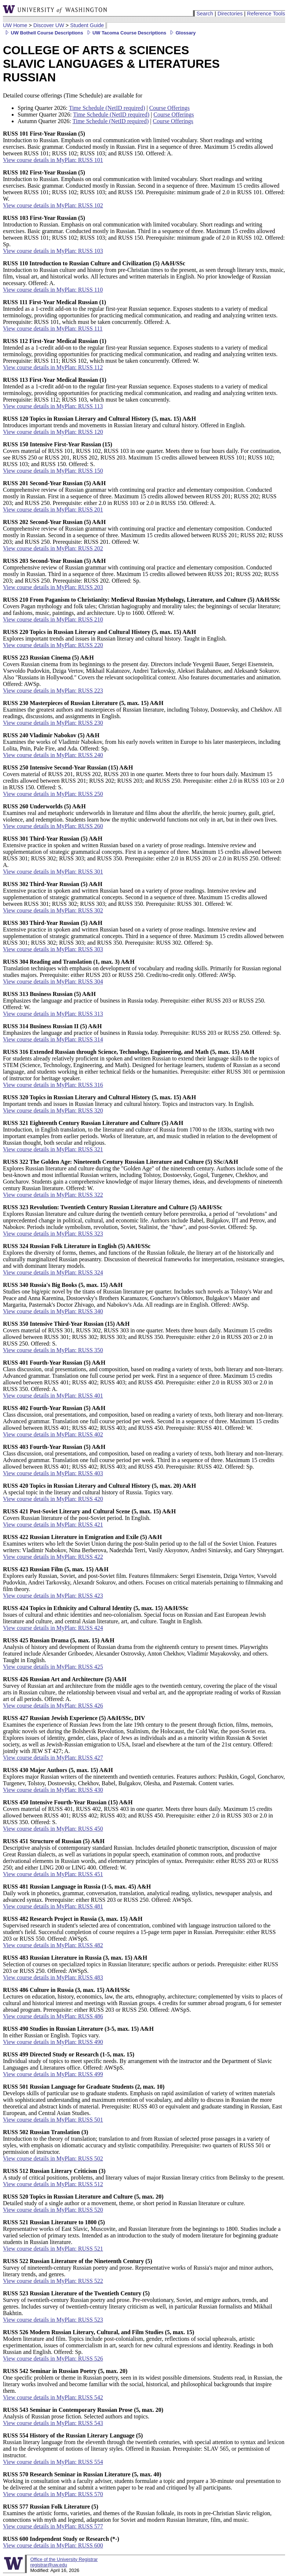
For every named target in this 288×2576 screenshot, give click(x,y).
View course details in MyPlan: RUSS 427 (53, 1757)
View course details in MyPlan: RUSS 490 (53, 2042)
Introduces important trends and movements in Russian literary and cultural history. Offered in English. (124, 422)
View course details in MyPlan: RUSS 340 (53, 1311)
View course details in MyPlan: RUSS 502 (53, 2158)
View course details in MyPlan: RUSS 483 (53, 1977)
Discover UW (48, 25)
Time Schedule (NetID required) (107, 108)
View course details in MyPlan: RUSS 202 (53, 548)
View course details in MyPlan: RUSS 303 (53, 949)
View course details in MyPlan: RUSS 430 (53, 1790)
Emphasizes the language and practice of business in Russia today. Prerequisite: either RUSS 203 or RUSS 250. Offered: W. (134, 1000)
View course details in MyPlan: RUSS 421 (53, 1524)
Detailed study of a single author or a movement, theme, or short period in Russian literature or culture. (124, 2199)
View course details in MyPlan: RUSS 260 (53, 826)
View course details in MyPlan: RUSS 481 (53, 1906)
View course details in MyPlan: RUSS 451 (53, 1874)
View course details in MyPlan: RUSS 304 (53, 981)
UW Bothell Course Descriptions (43, 33)
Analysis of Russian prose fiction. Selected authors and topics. (83, 2413)
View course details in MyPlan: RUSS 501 (53, 2119)
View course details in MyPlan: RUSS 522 (53, 2281)
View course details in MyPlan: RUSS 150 (53, 471)
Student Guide (87, 25)
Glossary (182, 33)
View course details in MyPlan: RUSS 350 (53, 1350)
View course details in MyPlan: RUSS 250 (53, 794)
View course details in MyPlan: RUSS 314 (53, 1039)
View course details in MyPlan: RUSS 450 (53, 1829)
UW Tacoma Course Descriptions (126, 33)
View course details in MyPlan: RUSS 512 (53, 2184)
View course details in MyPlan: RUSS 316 (53, 1085)
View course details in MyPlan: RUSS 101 (53, 160)
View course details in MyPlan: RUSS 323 (53, 1233)
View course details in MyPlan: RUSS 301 (53, 871)
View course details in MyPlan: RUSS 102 (53, 205)
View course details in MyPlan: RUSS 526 (53, 2358)
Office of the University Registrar (64, 2559)
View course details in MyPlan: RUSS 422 (53, 1557)
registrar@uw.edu (48, 2565)
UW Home (15, 25)
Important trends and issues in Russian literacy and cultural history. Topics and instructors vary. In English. (128, 1100)
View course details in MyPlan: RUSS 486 (53, 2016)
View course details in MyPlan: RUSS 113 (53, 406)
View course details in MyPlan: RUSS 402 (53, 1434)
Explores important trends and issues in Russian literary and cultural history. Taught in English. (114, 635)
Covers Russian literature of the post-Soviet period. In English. (89, 1514)
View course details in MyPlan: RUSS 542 (53, 2397)
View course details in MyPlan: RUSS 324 (53, 1272)
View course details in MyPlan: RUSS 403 (53, 1473)
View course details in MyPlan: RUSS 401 (53, 1395)
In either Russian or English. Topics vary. (78, 2032)
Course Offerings (169, 108)
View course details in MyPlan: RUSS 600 (53, 2545)
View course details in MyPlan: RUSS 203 (53, 587)
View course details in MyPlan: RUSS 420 (53, 1499)
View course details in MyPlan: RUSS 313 (53, 1014)
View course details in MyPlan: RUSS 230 (53, 723)
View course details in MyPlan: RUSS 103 (53, 251)
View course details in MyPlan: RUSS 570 (53, 2494)
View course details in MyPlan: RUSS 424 (53, 1628)
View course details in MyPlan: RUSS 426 (53, 1705)
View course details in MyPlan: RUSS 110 (53, 290)
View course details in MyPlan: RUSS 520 (53, 2210)
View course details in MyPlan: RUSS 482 (53, 1945)
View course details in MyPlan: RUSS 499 (53, 2074)
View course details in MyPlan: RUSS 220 (53, 645)
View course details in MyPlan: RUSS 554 (53, 2462)
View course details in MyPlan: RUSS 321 (53, 1149)
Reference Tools (266, 13)
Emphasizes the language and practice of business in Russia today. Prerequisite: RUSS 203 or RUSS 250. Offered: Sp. (142, 1029)
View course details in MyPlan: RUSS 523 (53, 2320)
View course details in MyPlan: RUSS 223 (53, 690)
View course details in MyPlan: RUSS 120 (53, 432)
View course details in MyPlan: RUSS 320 (53, 1110)
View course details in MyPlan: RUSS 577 (53, 2526)
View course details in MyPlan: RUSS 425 (53, 1667)
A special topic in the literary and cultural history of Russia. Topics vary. (99, 1489)
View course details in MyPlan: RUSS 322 (53, 1195)
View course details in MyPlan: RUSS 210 (53, 619)
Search (204, 13)
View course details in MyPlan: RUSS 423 (53, 1596)
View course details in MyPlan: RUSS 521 (53, 2248)
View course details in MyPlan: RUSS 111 (53, 328)
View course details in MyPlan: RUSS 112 (53, 367)
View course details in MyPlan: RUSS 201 (53, 509)
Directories (230, 13)
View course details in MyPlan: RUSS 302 (53, 910)
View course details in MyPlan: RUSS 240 (53, 755)
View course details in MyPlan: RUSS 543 (53, 2423)
